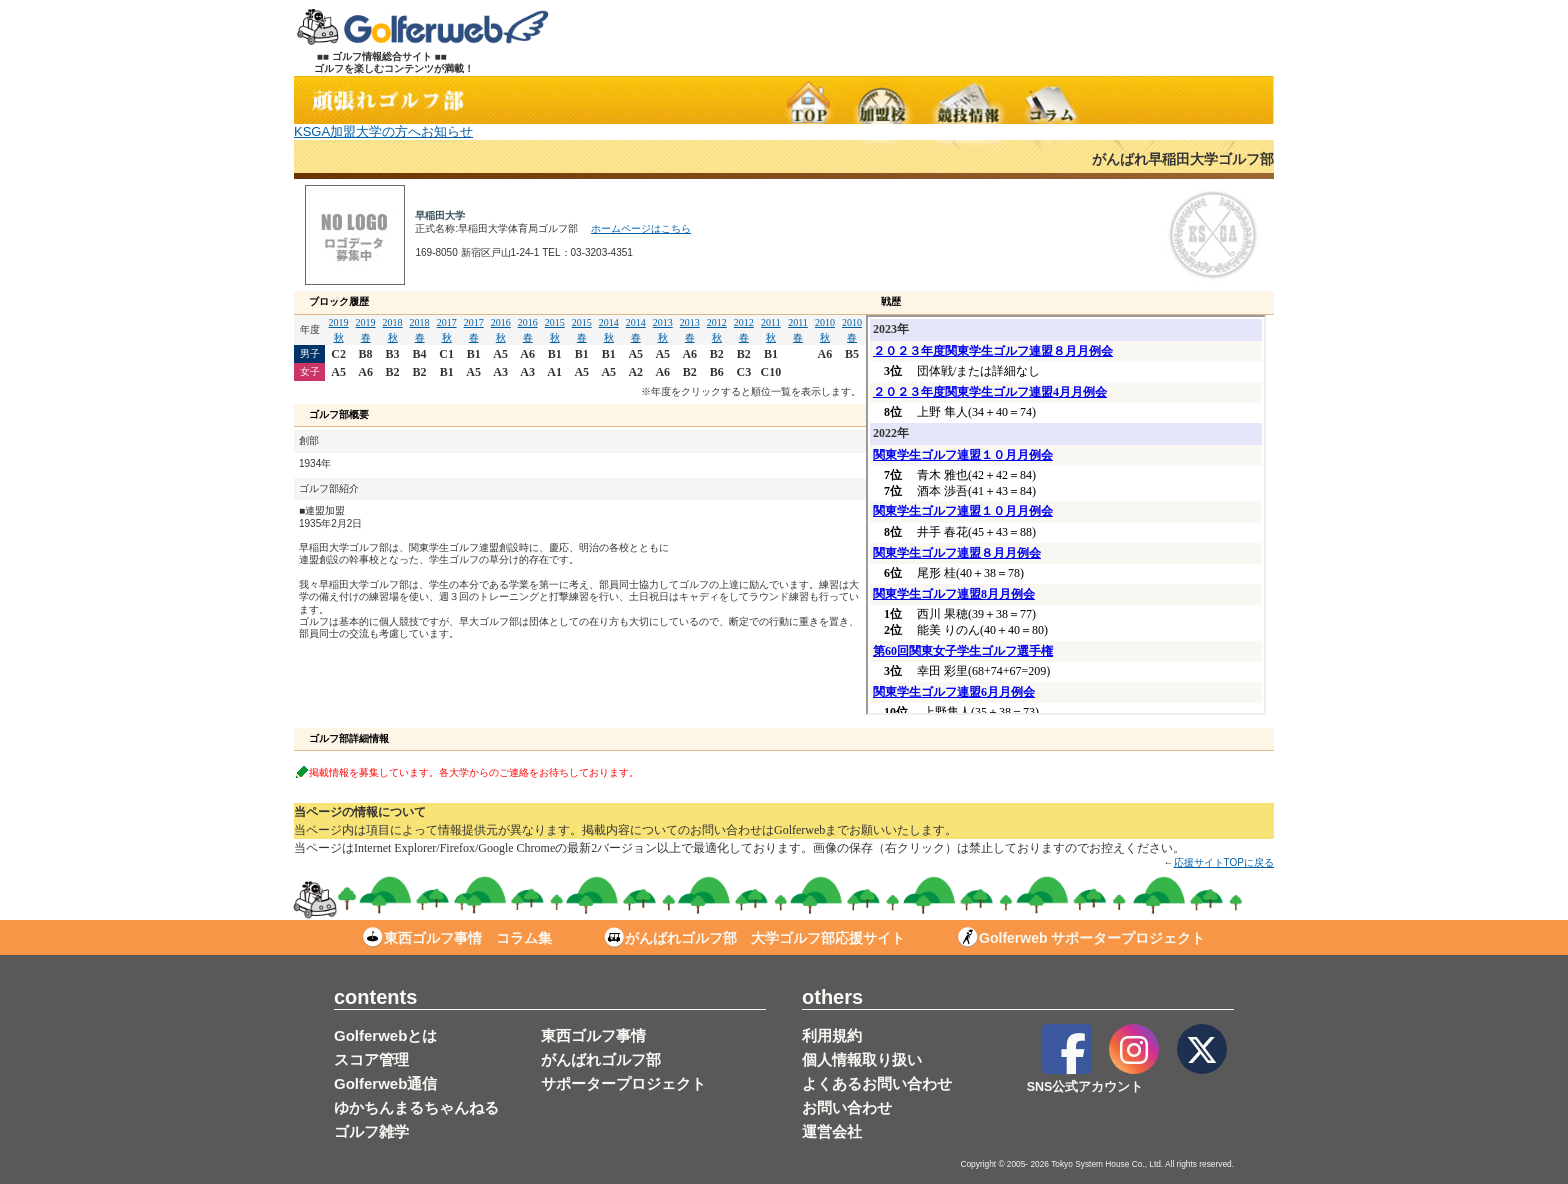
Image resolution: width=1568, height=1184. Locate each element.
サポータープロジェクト (623, 1083)
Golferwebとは (385, 1035)
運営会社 (832, 1131)
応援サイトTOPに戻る (1224, 862)
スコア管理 (371, 1059)
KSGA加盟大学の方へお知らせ (383, 131)
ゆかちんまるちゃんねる (416, 1107)
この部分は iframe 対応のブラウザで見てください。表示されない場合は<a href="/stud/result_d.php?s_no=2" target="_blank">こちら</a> (1066, 515)
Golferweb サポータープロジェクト (1081, 938)
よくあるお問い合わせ (877, 1083)
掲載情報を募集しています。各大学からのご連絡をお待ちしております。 (474, 771)
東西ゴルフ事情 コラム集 (457, 938)
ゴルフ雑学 (371, 1131)
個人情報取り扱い (862, 1059)
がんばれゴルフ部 (601, 1059)
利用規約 (832, 1035)
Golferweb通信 (385, 1083)
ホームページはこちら (641, 228)
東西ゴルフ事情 (593, 1035)
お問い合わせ (847, 1107)
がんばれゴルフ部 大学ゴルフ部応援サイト (754, 938)
